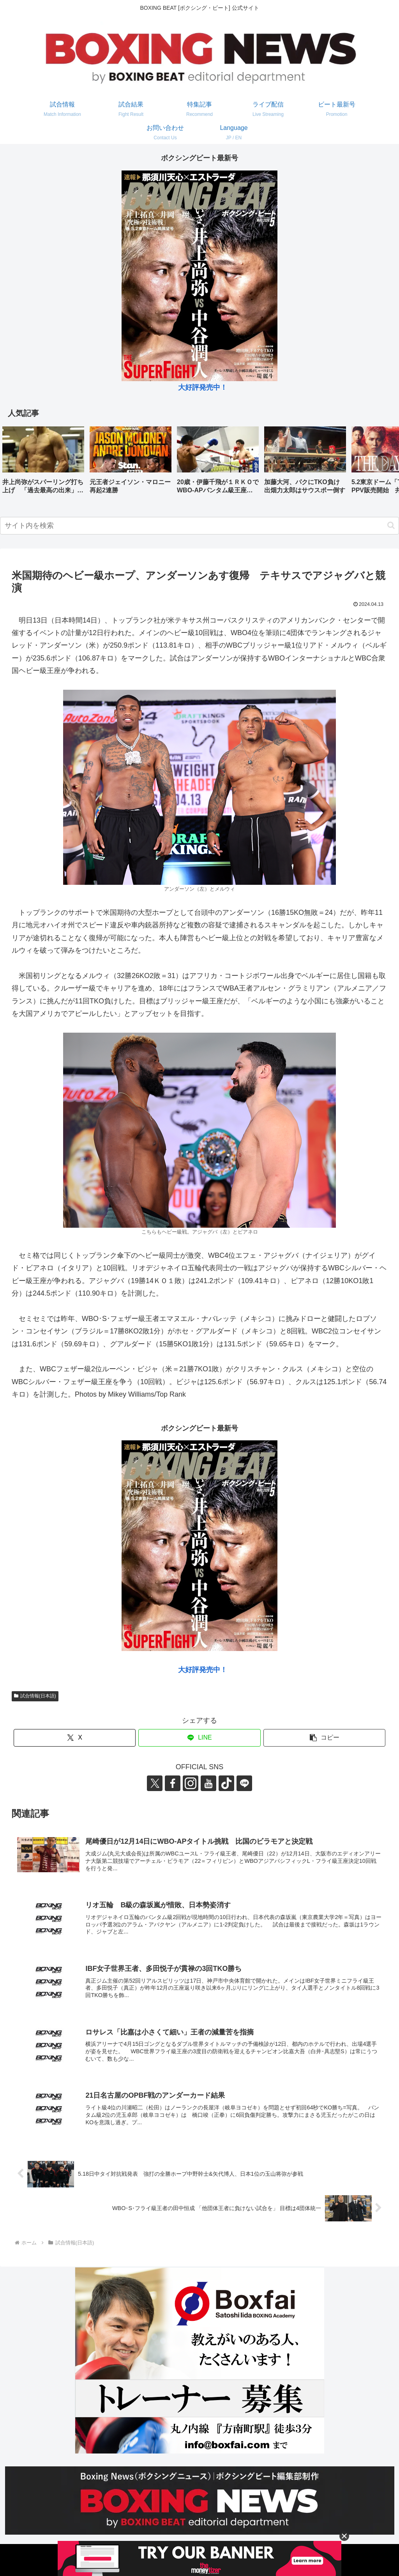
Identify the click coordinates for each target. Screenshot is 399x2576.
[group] (43, 462)
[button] (385, 462)
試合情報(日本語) (35, 1696)
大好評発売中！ (202, 387)
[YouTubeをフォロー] (208, 1783)
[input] (199, 525)
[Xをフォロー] (154, 1783)
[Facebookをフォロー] (172, 1783)
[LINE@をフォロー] (244, 1783)
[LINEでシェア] (199, 1738)
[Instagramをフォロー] (190, 1783)
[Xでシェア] (75, 1738)
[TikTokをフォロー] (226, 1783)
